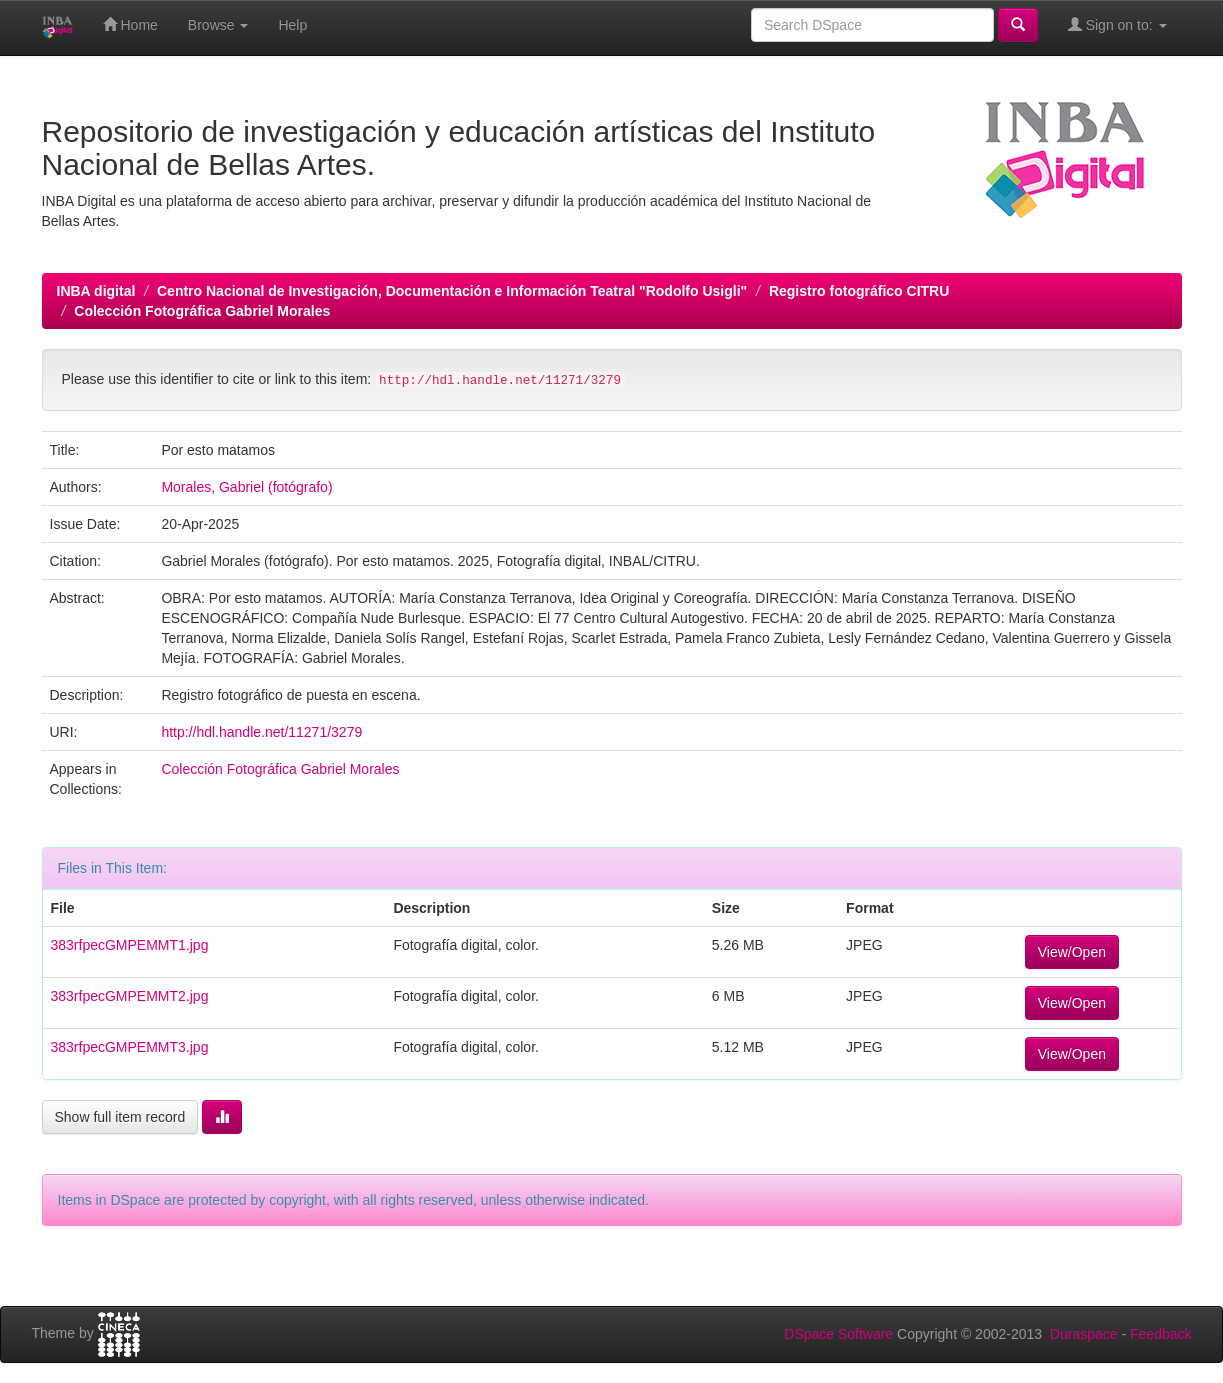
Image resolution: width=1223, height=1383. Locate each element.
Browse (218, 25)
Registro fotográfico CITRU (859, 291)
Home (130, 24)
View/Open (1072, 952)
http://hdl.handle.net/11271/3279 (261, 732)
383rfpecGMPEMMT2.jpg (130, 996)
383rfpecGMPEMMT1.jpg (130, 945)
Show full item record (120, 1117)
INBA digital (96, 291)
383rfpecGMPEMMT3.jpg (130, 1047)
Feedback (1160, 1334)
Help (292, 25)
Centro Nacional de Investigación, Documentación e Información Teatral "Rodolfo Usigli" (452, 291)
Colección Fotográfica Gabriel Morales (202, 311)
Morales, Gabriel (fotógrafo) (246, 487)
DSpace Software (838, 1334)
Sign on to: (1117, 24)
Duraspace (1084, 1334)
